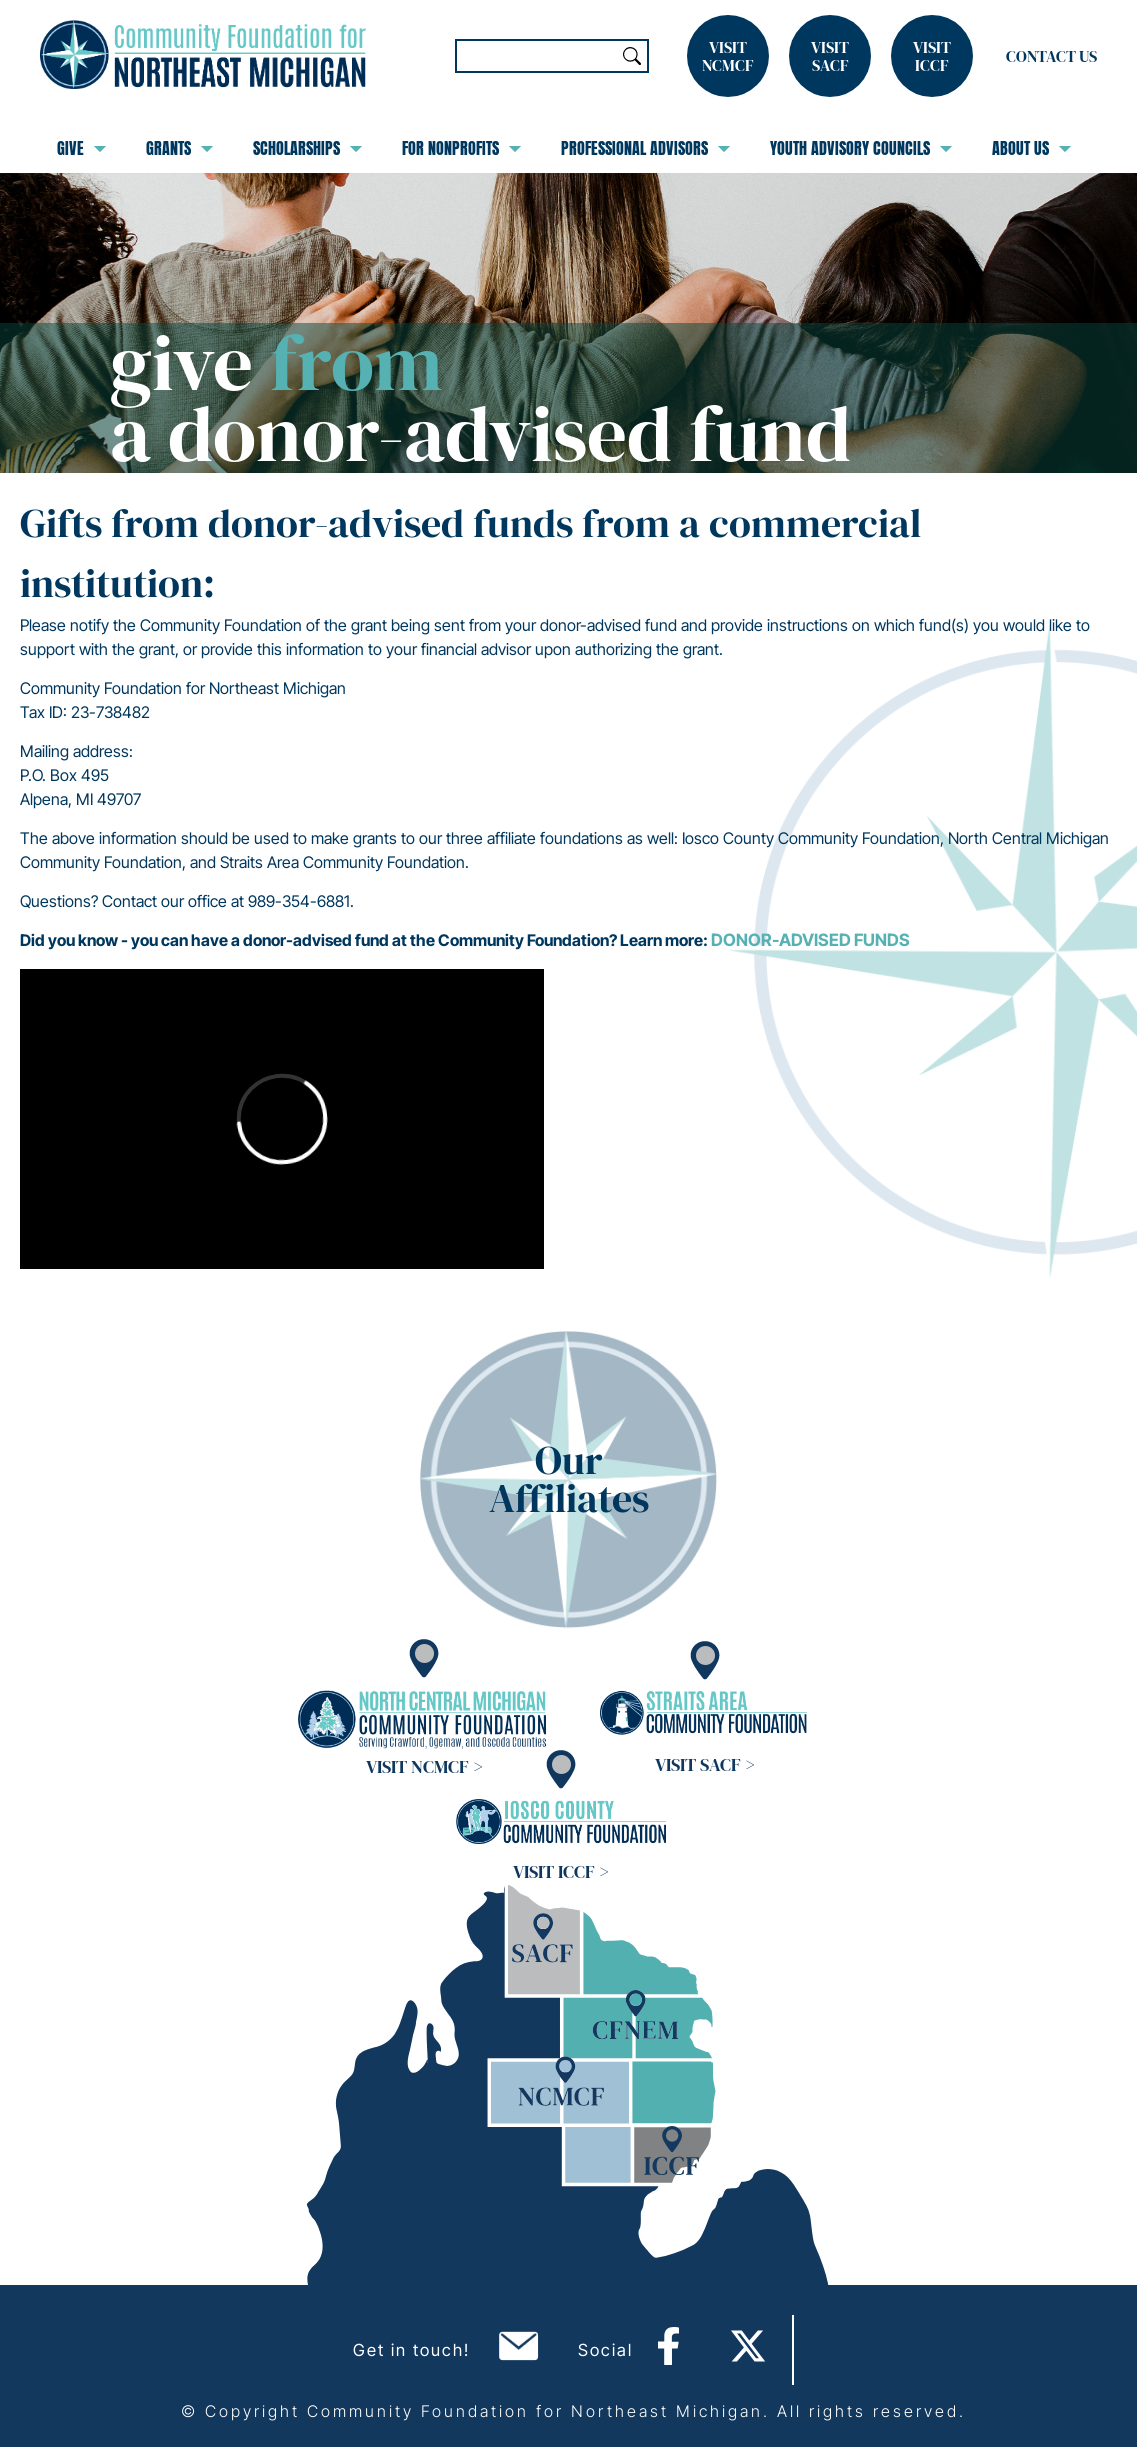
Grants (179, 148)
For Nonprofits (461, 148)
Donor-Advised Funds (810, 940)
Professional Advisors (645, 148)
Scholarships (307, 148)
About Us (1031, 148)
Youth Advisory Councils (861, 148)
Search (632, 56)
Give (81, 148)
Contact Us (1051, 56)
